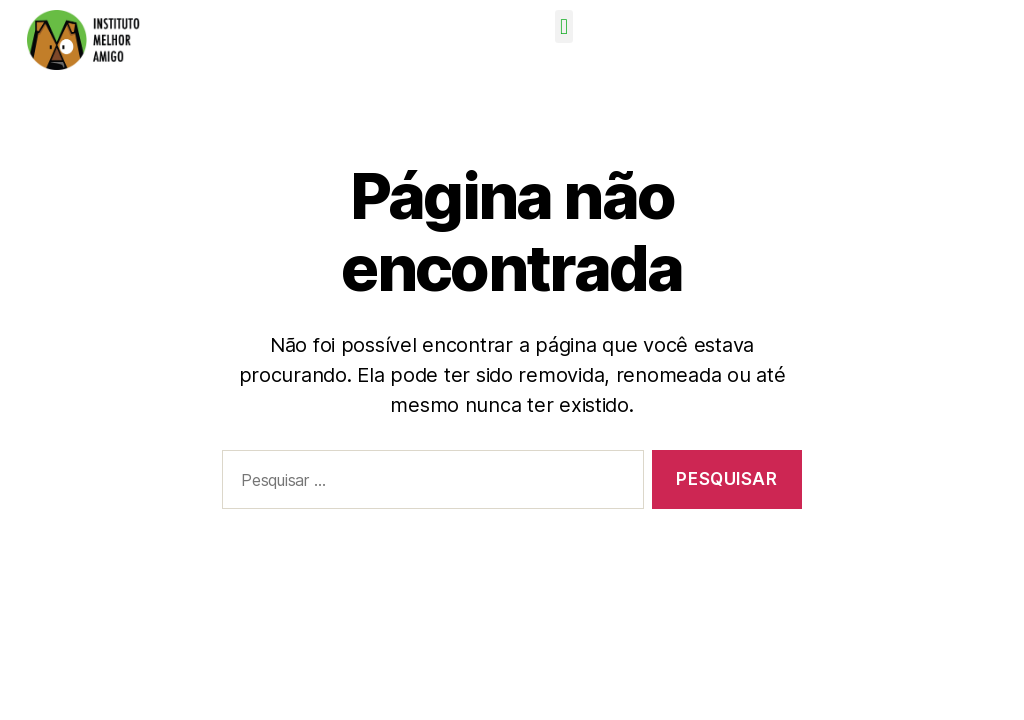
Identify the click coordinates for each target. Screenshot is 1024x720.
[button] (564, 26)
